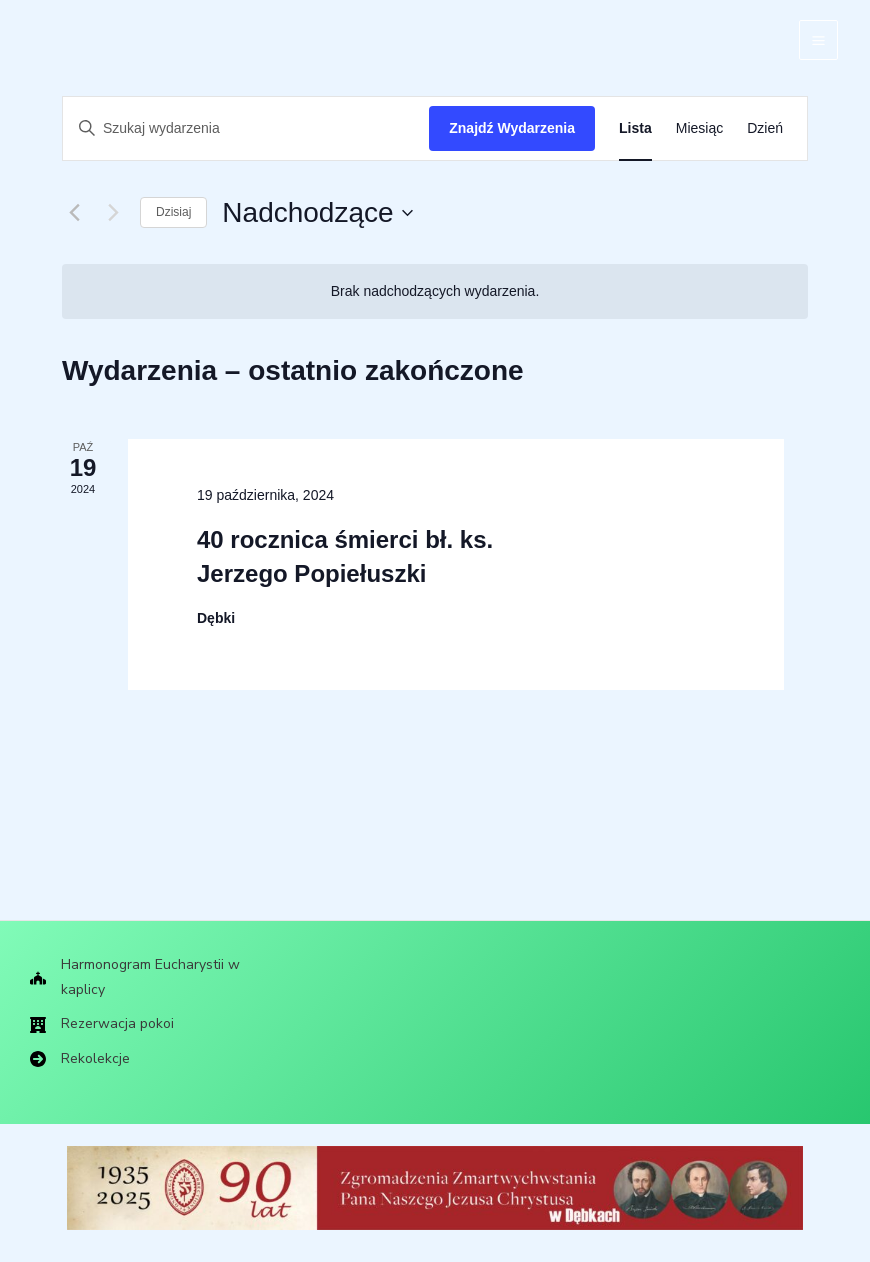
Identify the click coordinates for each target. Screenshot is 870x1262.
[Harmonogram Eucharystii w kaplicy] (153, 973)
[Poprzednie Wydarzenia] (74, 213)
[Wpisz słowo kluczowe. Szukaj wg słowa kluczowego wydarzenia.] (246, 128)
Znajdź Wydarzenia (512, 128)
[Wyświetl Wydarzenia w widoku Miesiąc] (699, 128)
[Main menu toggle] (819, 40)
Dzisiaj (173, 212)
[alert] (435, 291)
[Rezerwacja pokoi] (105, 1023)
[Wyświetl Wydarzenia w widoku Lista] (635, 128)
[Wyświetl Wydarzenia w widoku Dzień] (765, 128)
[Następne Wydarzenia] (113, 213)
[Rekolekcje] (82, 1059)
